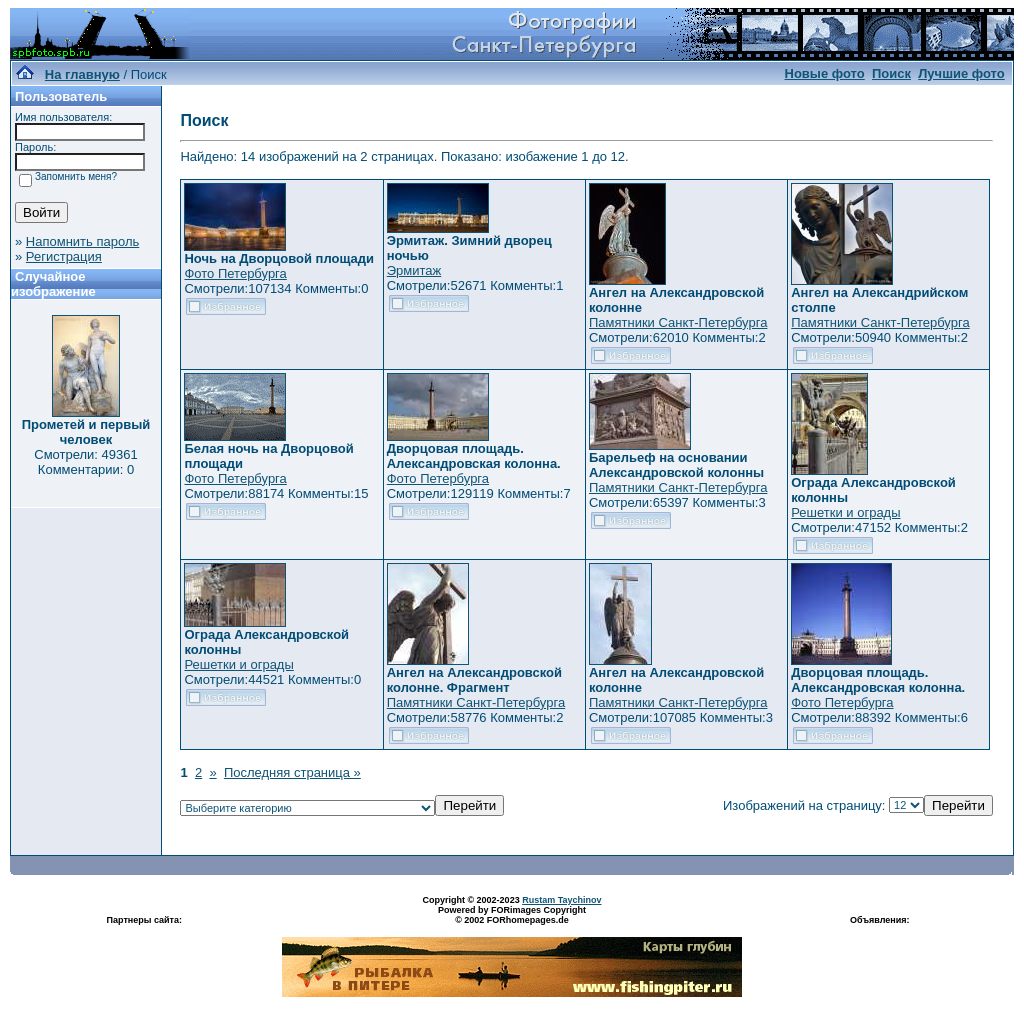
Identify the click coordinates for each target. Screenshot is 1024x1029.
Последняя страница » (292, 772)
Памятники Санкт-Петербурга (678, 322)
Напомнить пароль (82, 241)
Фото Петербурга (235, 273)
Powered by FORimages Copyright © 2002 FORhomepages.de (512, 915)
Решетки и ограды (845, 512)
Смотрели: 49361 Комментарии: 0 (85, 462)
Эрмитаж (414, 270)
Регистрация (64, 256)
